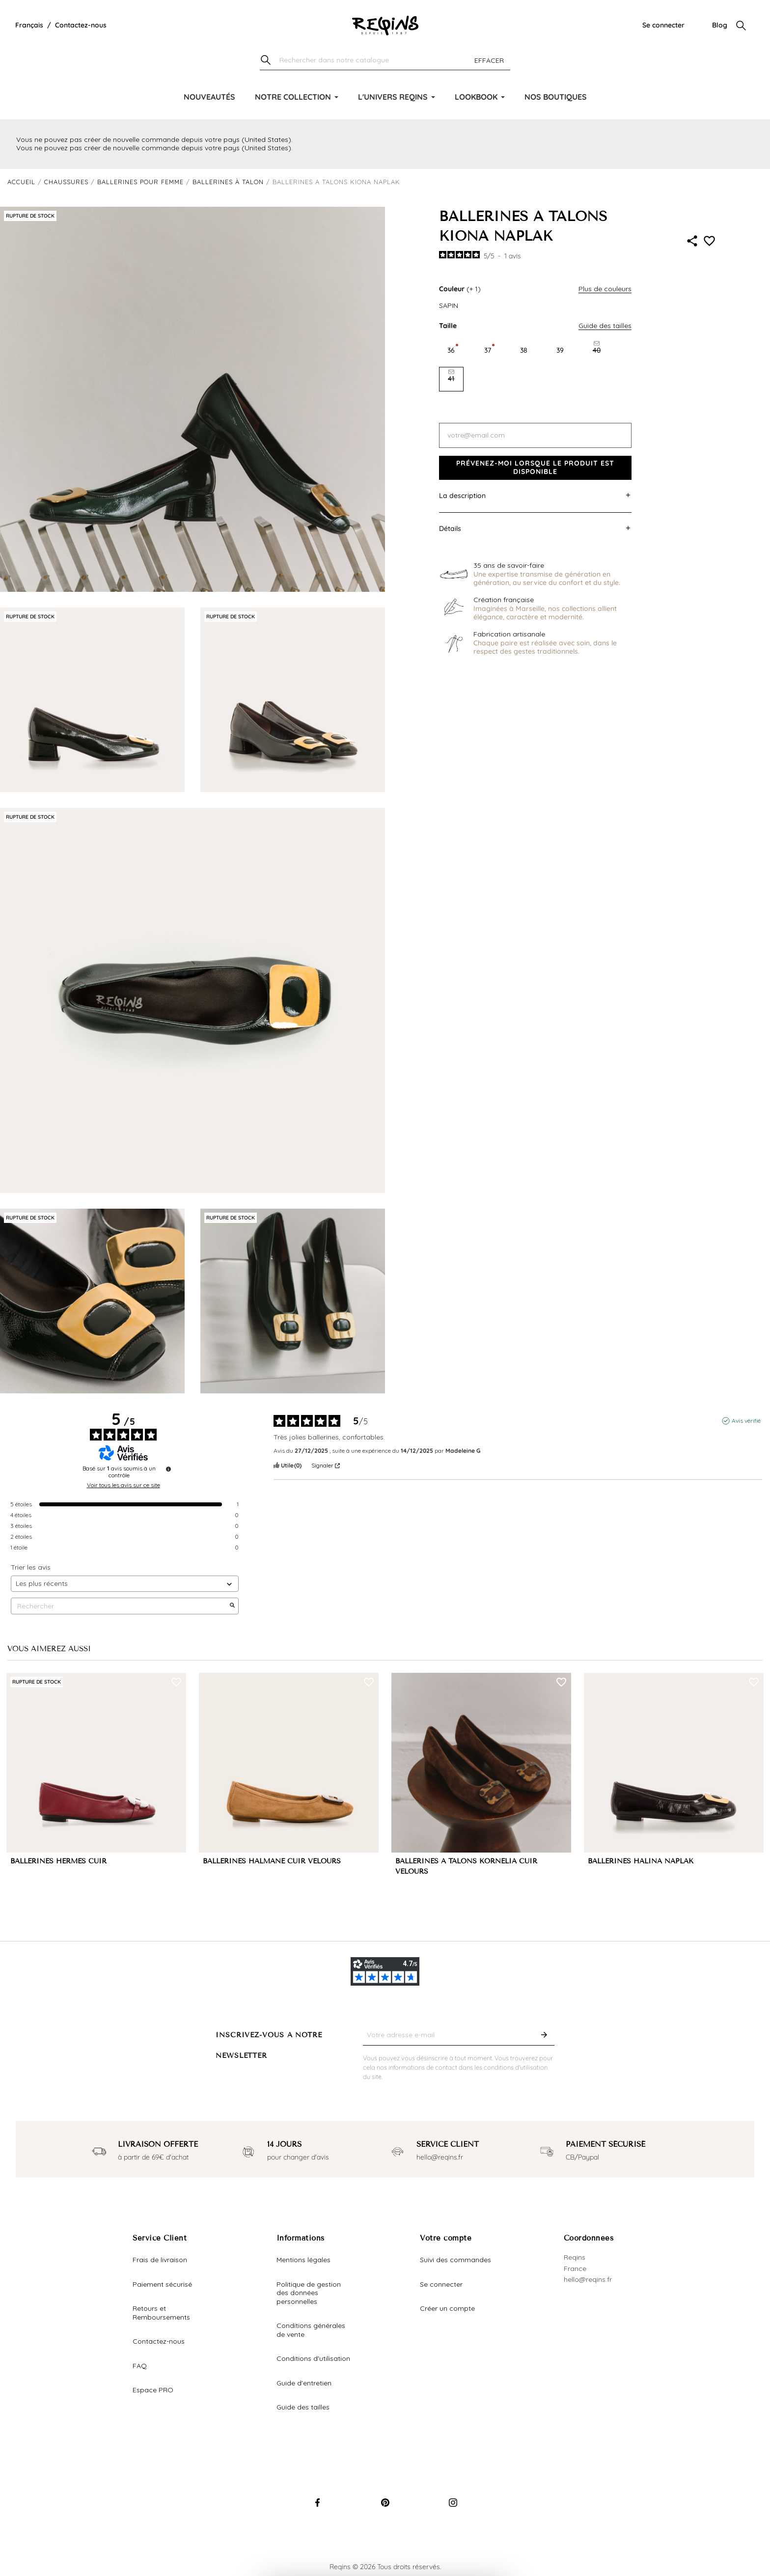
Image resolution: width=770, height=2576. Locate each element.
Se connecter (663, 25)
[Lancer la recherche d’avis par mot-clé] (232, 1606)
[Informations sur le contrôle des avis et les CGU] (168, 1469)
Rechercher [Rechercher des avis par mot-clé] (119, 1606)
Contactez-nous (81, 25)
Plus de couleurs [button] (605, 288)
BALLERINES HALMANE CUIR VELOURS (272, 1861)
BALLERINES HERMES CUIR (58, 1861)
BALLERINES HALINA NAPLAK (640, 1861)
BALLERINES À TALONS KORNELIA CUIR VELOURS (466, 1866)
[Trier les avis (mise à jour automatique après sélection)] (125, 1584)
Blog (719, 25)
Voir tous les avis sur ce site (123, 1485)
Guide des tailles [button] (605, 325)
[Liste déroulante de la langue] (29, 25)
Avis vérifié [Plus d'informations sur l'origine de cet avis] (746, 1420)
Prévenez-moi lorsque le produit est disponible (535, 467)
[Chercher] (385, 60)
